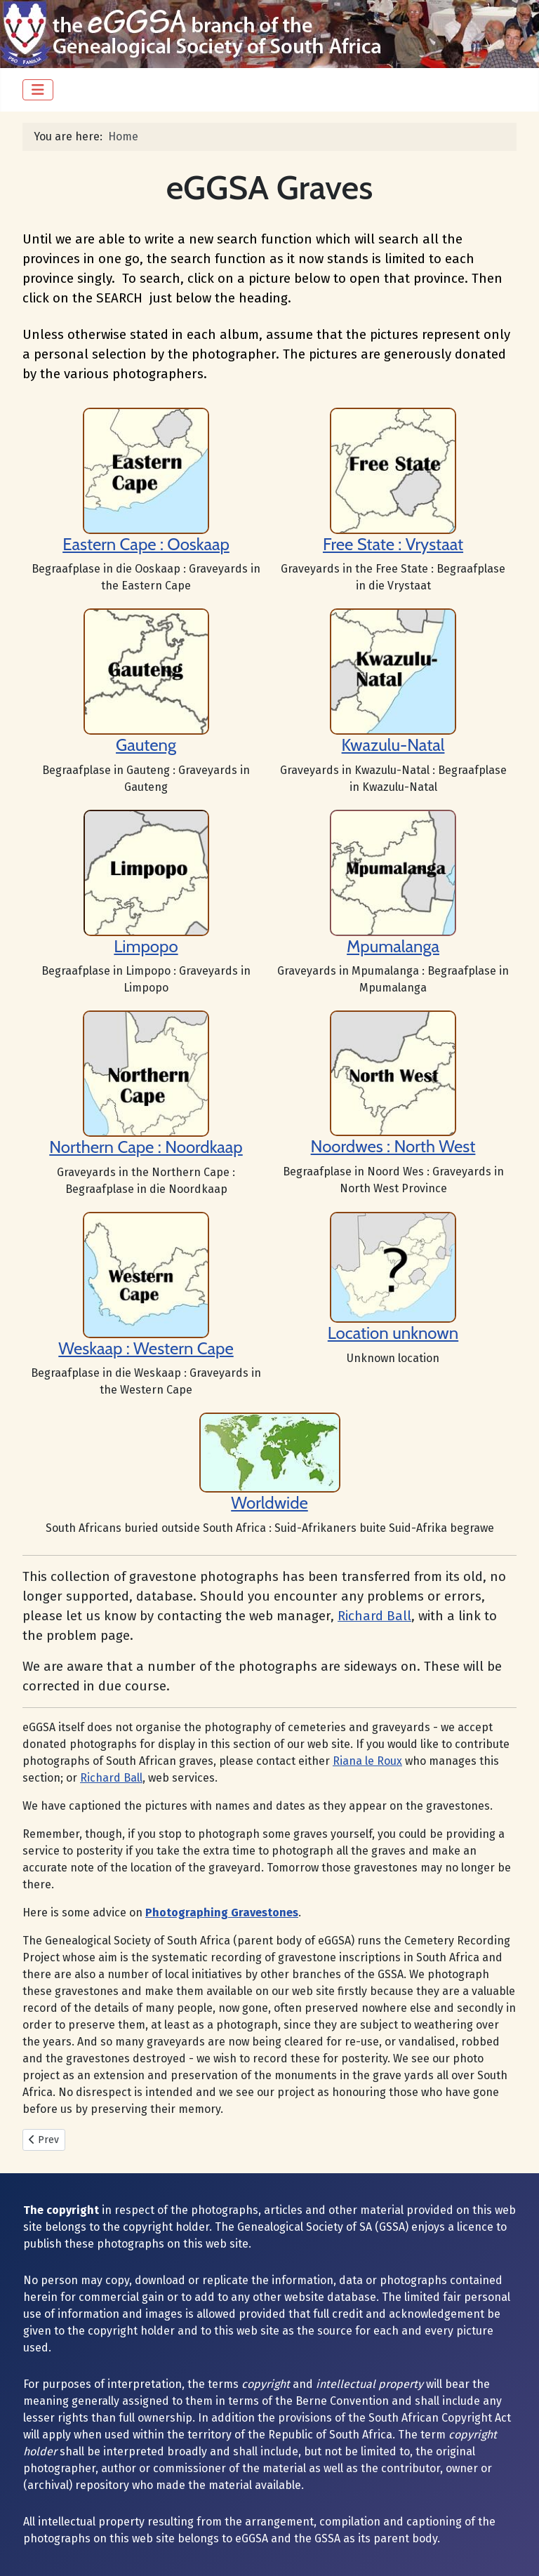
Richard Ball (374, 1616)
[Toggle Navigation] (37, 89)
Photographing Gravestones (221, 1912)
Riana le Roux (367, 1761)
